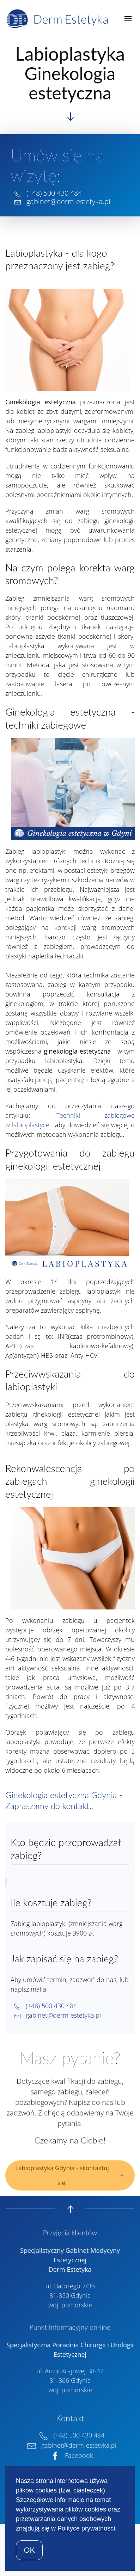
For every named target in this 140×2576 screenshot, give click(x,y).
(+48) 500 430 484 (54, 193)
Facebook (70, 2454)
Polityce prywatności (86, 2528)
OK (29, 2550)
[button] (128, 18)
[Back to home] (59, 18)
